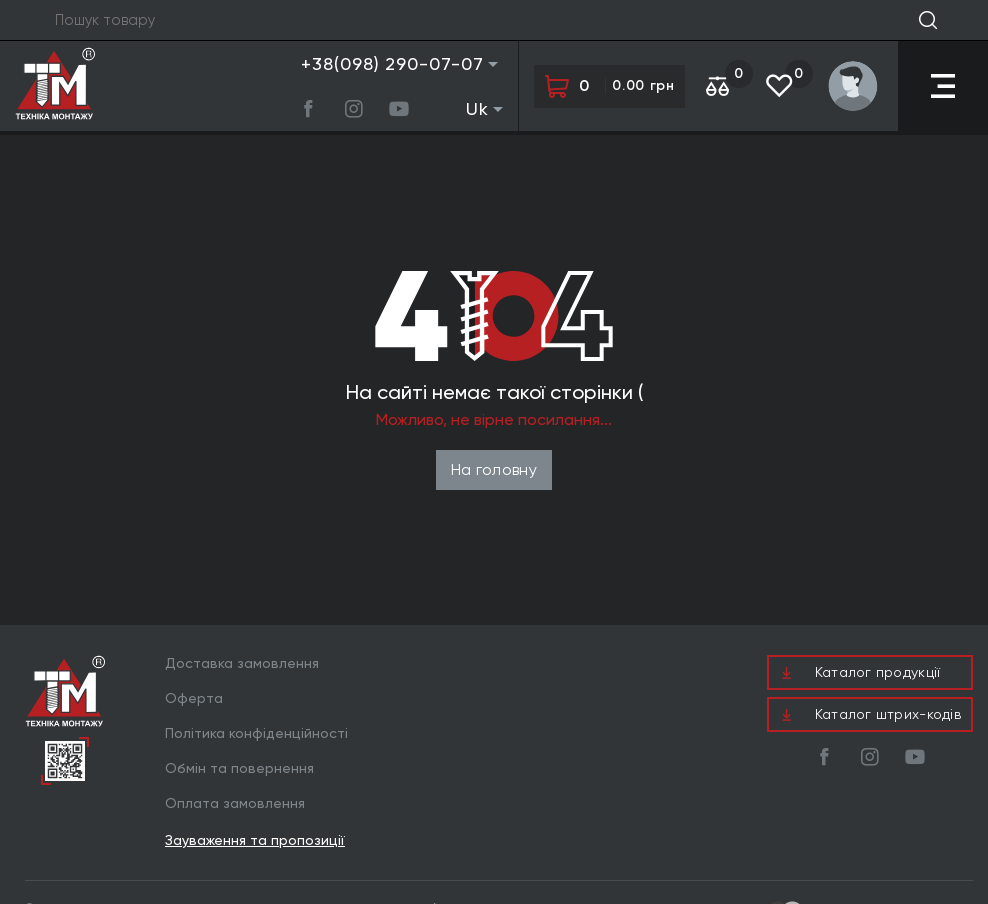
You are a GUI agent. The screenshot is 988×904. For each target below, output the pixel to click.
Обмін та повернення (239, 768)
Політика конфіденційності (256, 733)
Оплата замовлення (235, 803)
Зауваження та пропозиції (255, 840)
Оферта (194, 698)
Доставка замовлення (242, 663)
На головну (494, 469)
